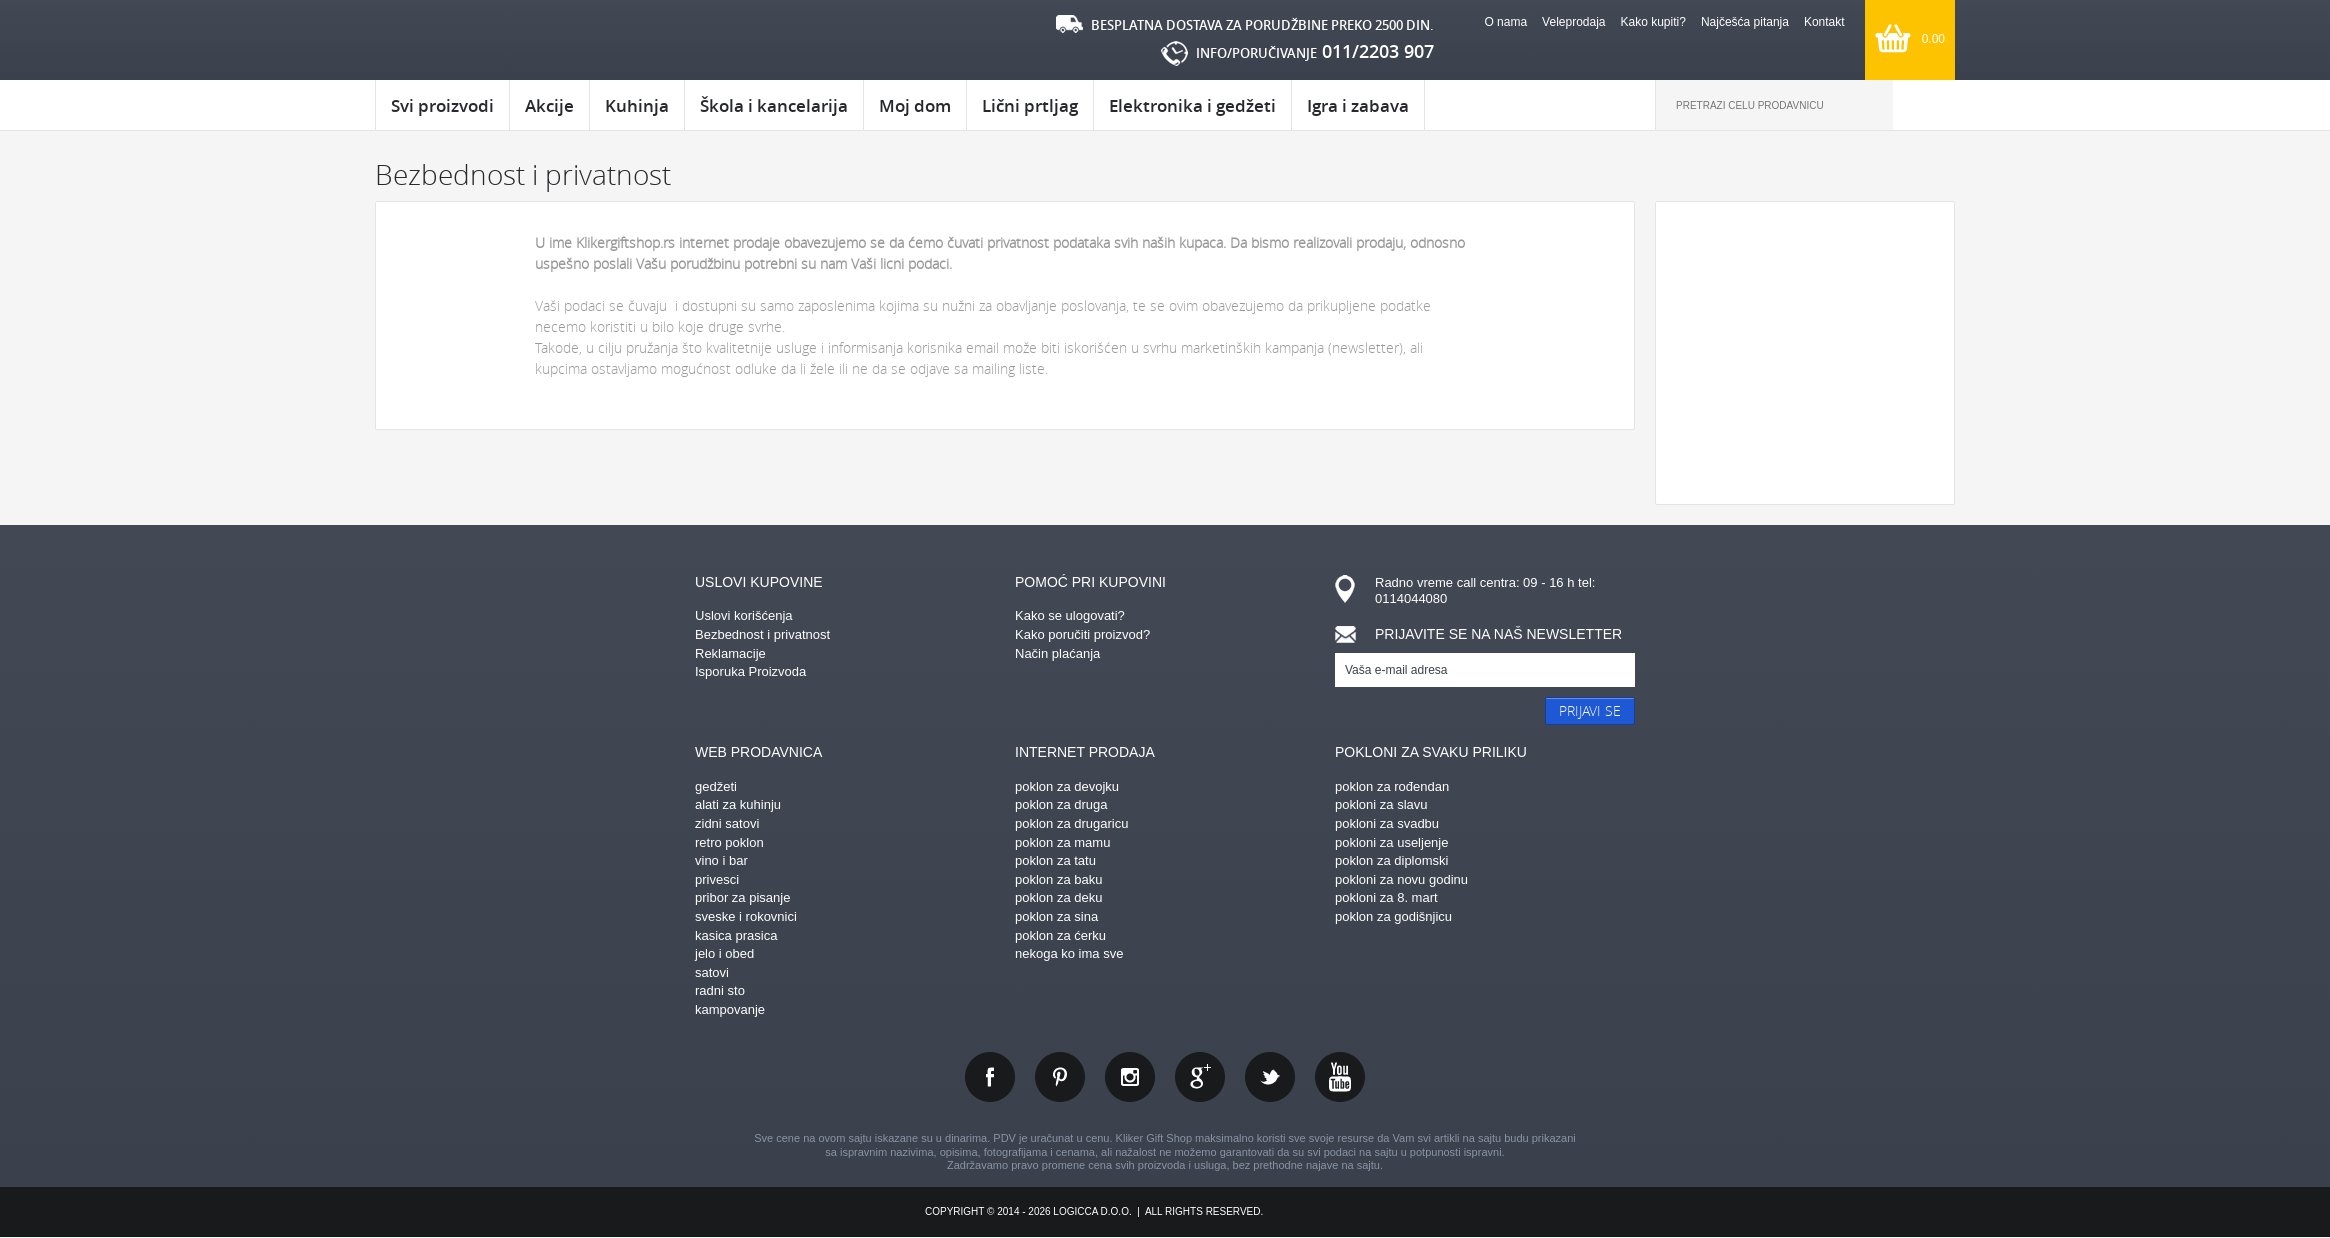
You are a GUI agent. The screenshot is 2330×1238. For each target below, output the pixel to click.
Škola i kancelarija (774, 105)
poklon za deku (1058, 897)
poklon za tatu (1055, 860)
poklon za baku (1058, 879)
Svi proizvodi (442, 105)
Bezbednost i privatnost (762, 634)
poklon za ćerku (1060, 935)
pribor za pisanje (742, 897)
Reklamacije (730, 653)
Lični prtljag (1030, 105)
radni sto (720, 990)
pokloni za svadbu (1387, 823)
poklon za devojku (1067, 786)
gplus (1200, 1077)
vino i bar (721, 860)
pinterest (1060, 1077)
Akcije (549, 105)
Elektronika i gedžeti (1192, 105)
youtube (1340, 1077)
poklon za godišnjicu (1393, 916)
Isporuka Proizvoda (750, 671)
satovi (712, 972)
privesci (717, 879)
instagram (1130, 1077)
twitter (1270, 1077)
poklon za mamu (1062, 842)
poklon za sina (1056, 916)
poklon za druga (1061, 804)
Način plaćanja (1057, 653)
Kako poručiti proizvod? (1082, 634)
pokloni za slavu (1381, 804)
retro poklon (729, 842)
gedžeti (716, 786)
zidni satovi (727, 823)
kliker (459, 40)
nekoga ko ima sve (1069, 953)
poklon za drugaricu (1071, 823)
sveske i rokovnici (746, 916)
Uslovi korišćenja (744, 615)
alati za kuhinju (738, 804)
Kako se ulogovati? (1070, 615)
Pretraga (1924, 105)
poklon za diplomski (1391, 860)
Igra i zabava (1358, 105)
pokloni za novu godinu (1401, 879)
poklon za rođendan (1392, 786)
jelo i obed (724, 953)
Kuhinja (637, 105)
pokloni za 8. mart (1386, 897)
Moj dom (915, 105)
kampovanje (730, 1009)
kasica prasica (736, 935)
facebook (990, 1077)
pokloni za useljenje (1391, 842)
